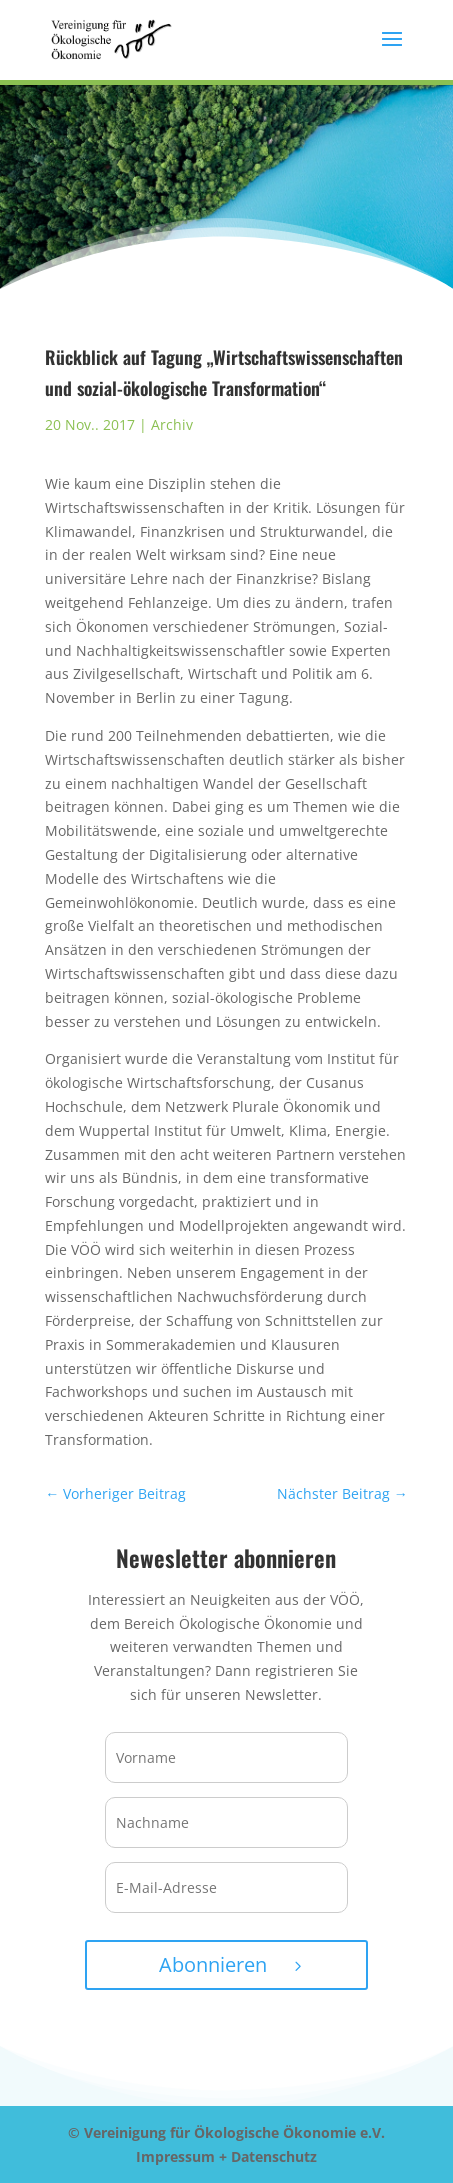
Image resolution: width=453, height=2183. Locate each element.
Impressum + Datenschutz (226, 2156)
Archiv (172, 424)
